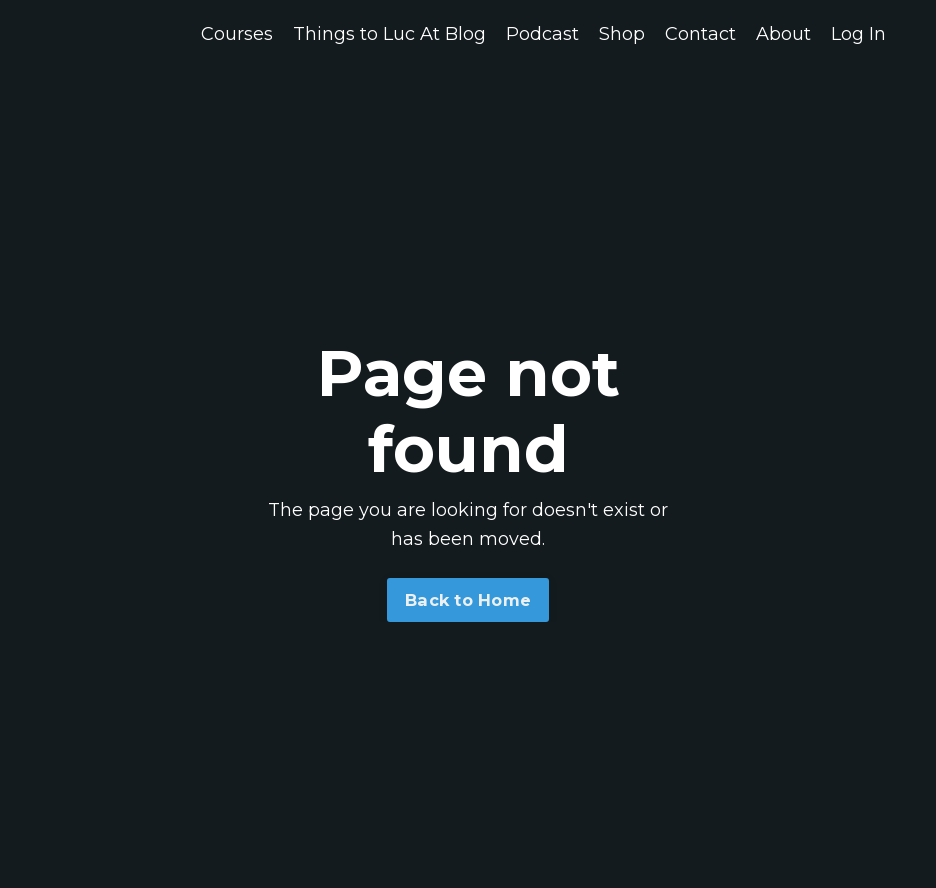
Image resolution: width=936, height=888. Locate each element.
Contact (700, 34)
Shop (622, 34)
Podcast (542, 34)
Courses (237, 34)
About (783, 34)
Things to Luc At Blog (389, 34)
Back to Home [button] (468, 600)
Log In (858, 34)
